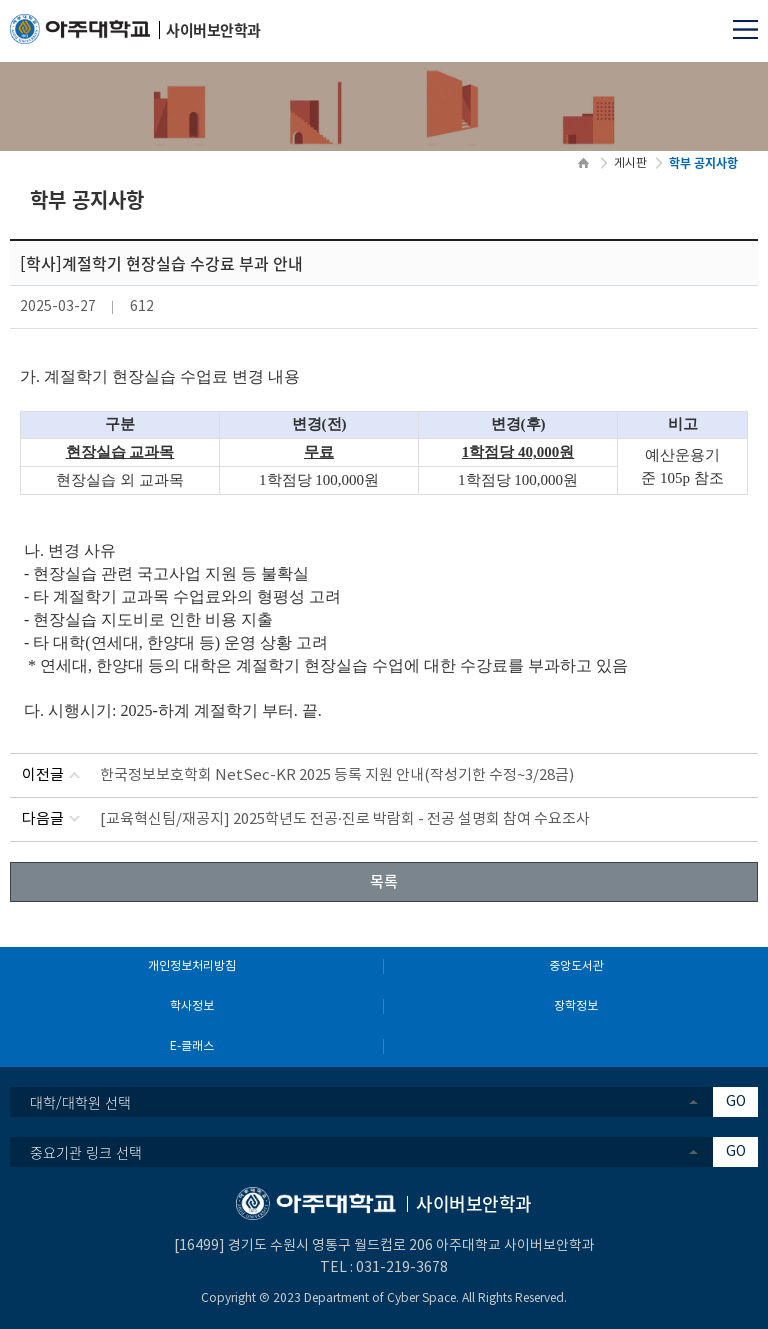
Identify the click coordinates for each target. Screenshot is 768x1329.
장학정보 (576, 1006)
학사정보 (192, 1006)
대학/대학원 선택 (80, 1102)
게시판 (630, 163)
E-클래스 (192, 1046)
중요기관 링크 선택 (86, 1152)
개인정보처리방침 (192, 966)
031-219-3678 (402, 1268)
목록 (384, 881)
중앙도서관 (576, 966)
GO (736, 1102)
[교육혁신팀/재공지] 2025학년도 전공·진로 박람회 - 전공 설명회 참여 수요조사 (345, 819)
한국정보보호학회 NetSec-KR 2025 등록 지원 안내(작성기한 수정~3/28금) (337, 775)
